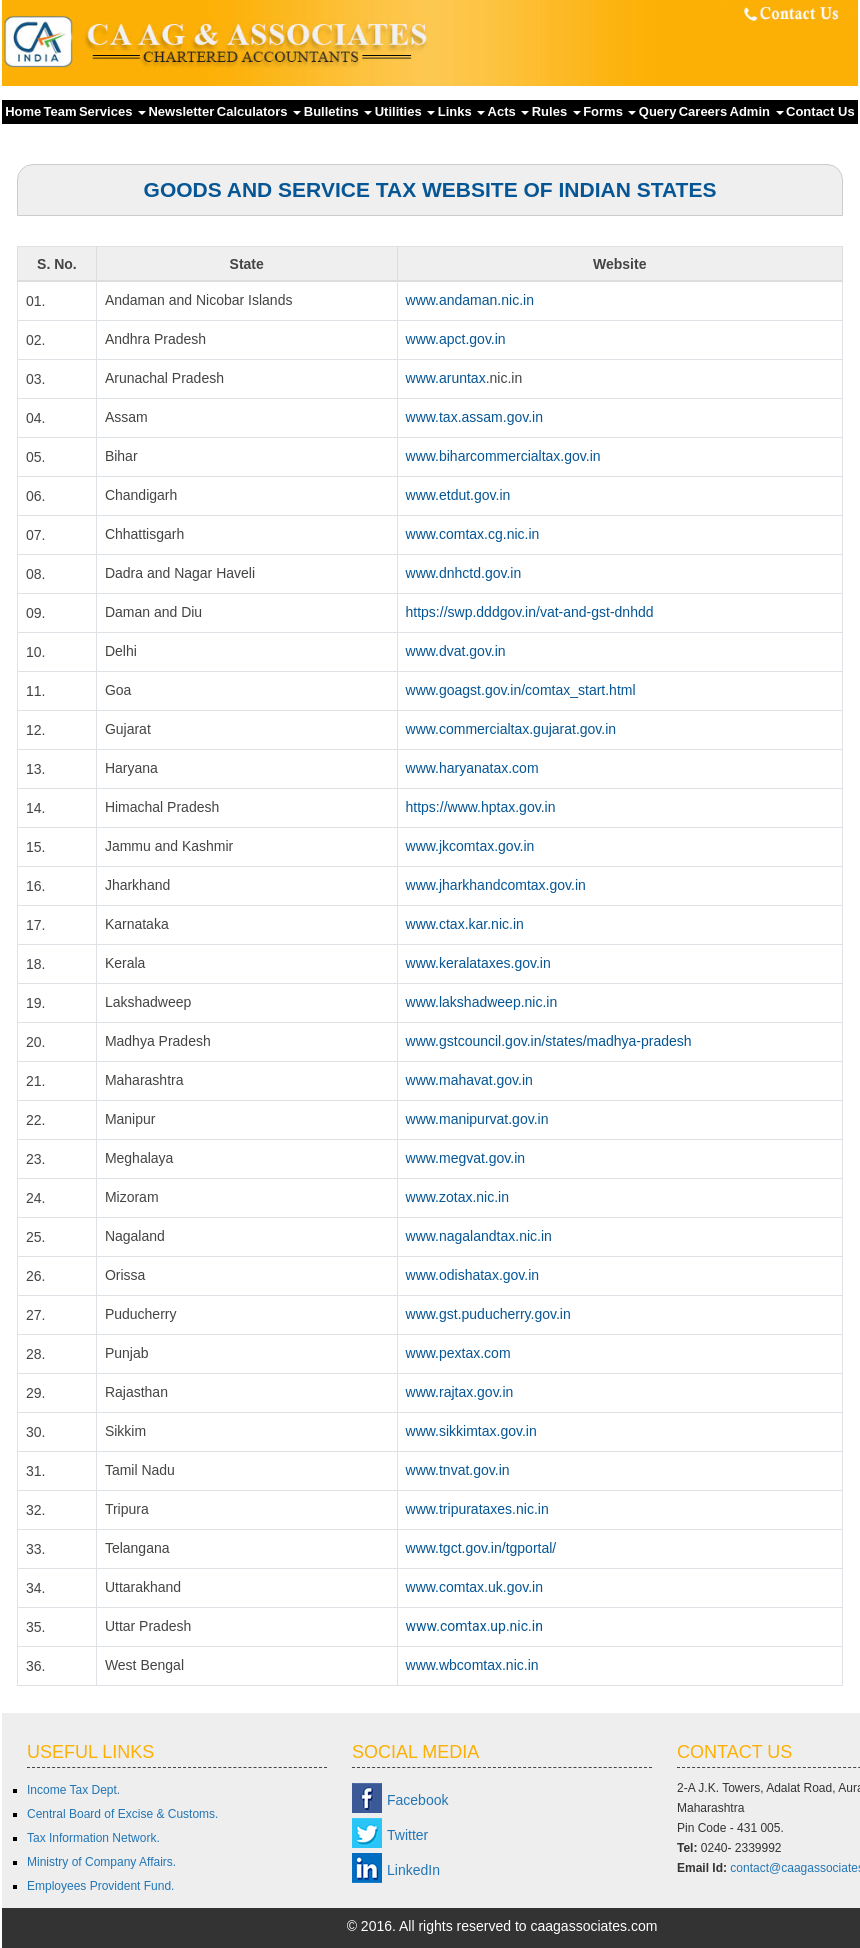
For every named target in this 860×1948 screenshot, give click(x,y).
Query (658, 111)
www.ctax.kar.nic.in (465, 924)
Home (23, 111)
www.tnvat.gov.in (458, 1470)
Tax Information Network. (93, 1838)
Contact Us (820, 111)
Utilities (405, 111)
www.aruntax (446, 378)
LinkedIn (413, 1870)
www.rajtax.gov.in (460, 1392)
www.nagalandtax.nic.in (479, 1236)
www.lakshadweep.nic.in (482, 1002)
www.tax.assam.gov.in (474, 417)
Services (112, 111)
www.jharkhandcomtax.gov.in (496, 885)
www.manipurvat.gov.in (477, 1119)
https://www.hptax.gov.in (481, 807)
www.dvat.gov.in (456, 651)
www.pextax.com (458, 1353)
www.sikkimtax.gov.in (471, 1431)
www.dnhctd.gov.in (464, 573)
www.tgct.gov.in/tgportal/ (481, 1548)
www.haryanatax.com (472, 768)
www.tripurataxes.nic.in (477, 1509)
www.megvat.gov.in (466, 1158)
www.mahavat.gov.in (469, 1080)
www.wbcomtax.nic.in (472, 1665)
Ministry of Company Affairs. (101, 1862)
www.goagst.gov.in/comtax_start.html (521, 690)
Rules (556, 111)
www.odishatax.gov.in (473, 1275)
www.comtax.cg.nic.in (473, 534)
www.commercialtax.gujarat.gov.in (511, 729)
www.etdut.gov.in (458, 495)
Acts (509, 111)
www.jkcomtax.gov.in (470, 846)
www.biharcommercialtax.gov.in (503, 456)
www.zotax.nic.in (457, 1197)
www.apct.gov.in (456, 339)
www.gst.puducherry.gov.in (488, 1314)
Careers (703, 111)
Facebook (417, 1800)
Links (462, 111)
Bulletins (338, 111)
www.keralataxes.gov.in (478, 963)
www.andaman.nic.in (470, 300)
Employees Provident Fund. (100, 1886)
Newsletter (181, 111)
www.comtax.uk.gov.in (474, 1587)
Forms (609, 111)
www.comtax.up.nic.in (474, 1626)
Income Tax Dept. (73, 1790)
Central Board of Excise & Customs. (122, 1814)
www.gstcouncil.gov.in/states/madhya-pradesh (549, 1041)
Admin (757, 111)
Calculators (259, 111)
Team (60, 111)
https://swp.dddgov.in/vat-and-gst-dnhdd (530, 612)
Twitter (407, 1835)
